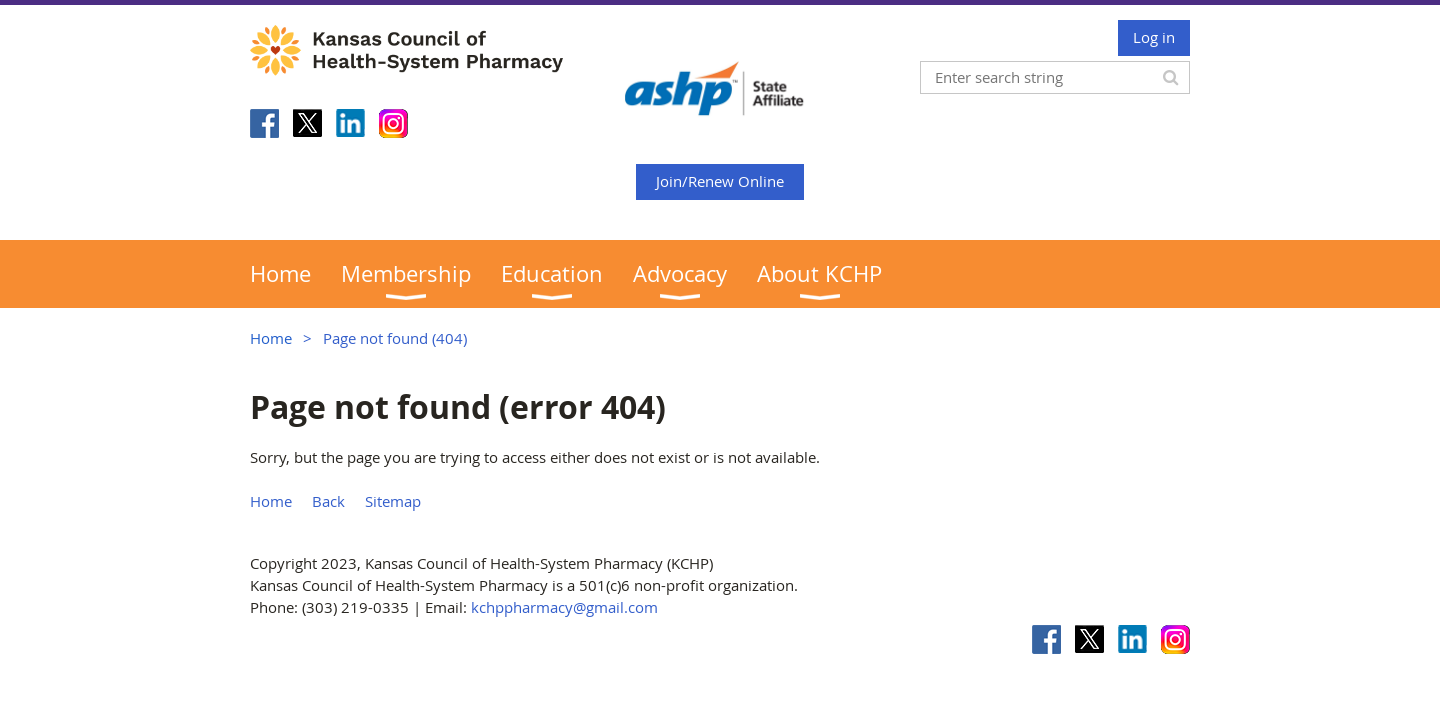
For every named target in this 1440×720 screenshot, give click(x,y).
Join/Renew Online (720, 181)
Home (271, 338)
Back (328, 501)
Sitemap (393, 501)
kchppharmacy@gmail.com (564, 607)
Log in (1154, 37)
